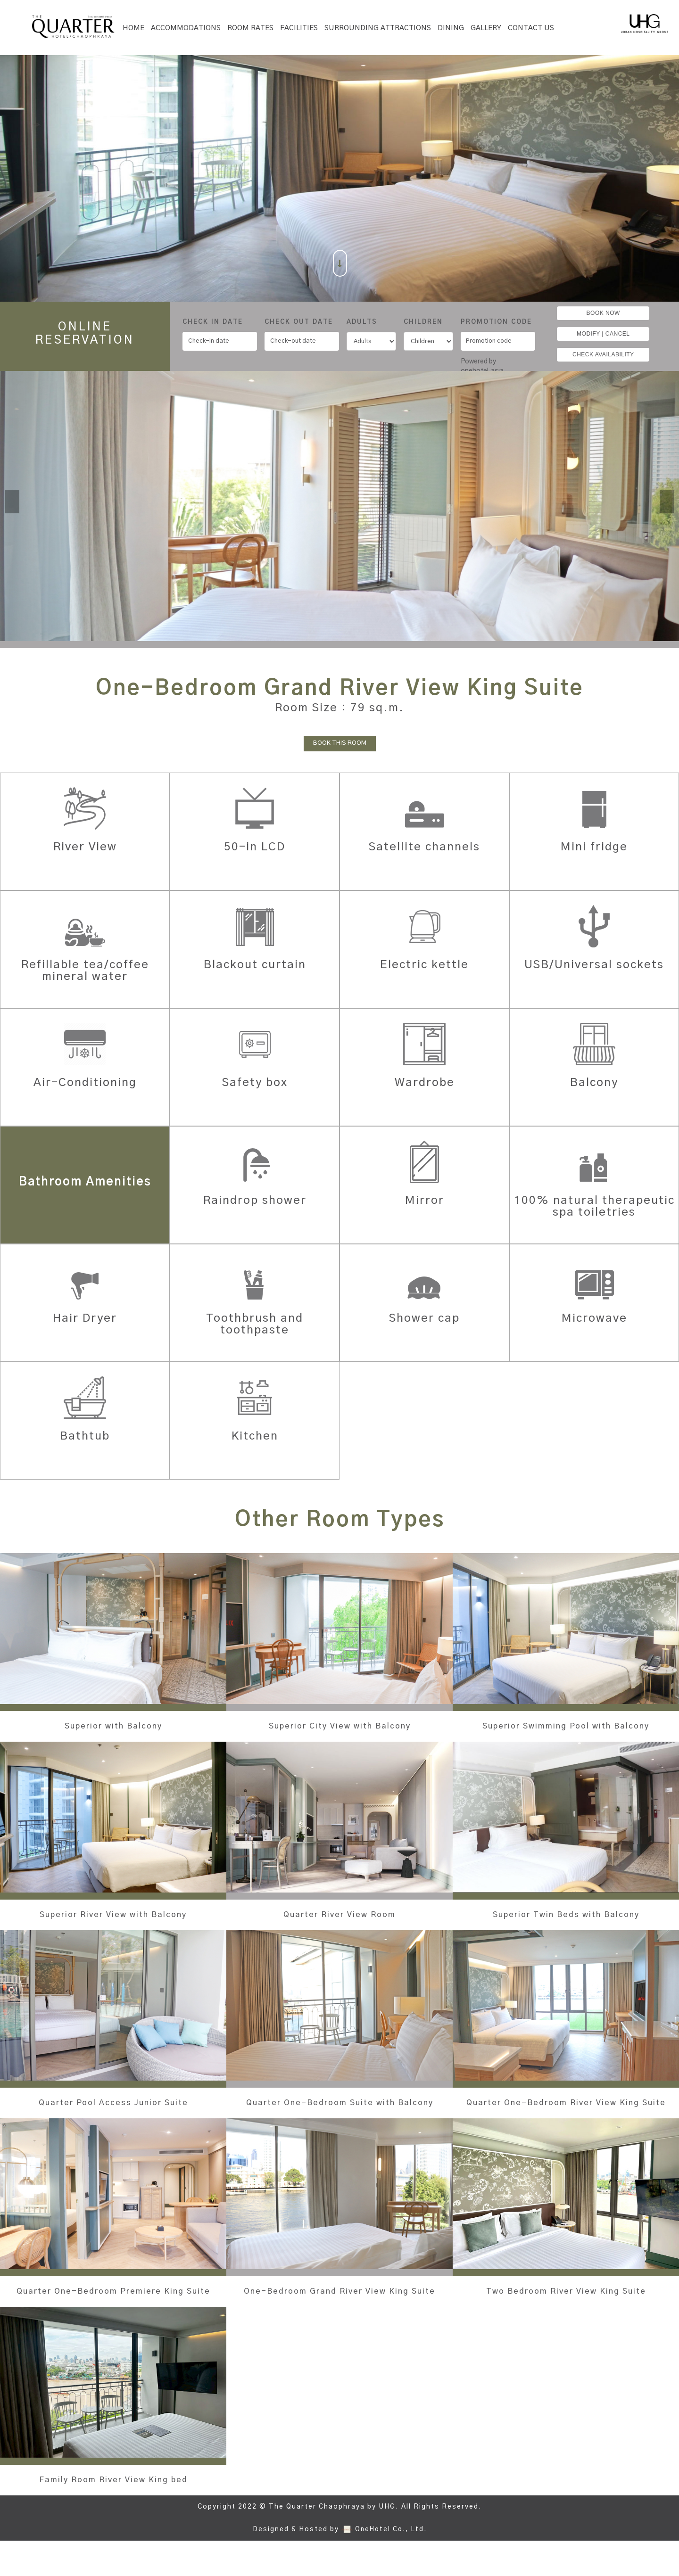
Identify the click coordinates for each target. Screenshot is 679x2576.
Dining (451, 28)
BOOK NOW (603, 313)
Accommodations (186, 28)
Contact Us (531, 28)
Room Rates (250, 28)
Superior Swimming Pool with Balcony (565, 1732)
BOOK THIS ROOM (339, 743)
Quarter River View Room (339, 1926)
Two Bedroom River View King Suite (566, 2315)
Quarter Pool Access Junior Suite (113, 2114)
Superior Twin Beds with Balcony (566, 1926)
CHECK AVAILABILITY (603, 354)
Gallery (486, 28)
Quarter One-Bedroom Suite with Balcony (340, 2120)
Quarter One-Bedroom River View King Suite (566, 2120)
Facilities (299, 28)
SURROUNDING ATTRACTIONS (377, 28)
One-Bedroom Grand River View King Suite (339, 2320)
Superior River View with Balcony (113, 1926)
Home (133, 28)
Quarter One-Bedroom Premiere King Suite (113, 2320)
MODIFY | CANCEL (603, 333)
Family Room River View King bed (113, 2515)
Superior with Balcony (113, 1726)
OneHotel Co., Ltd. (390, 2564)
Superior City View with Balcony (339, 1726)
